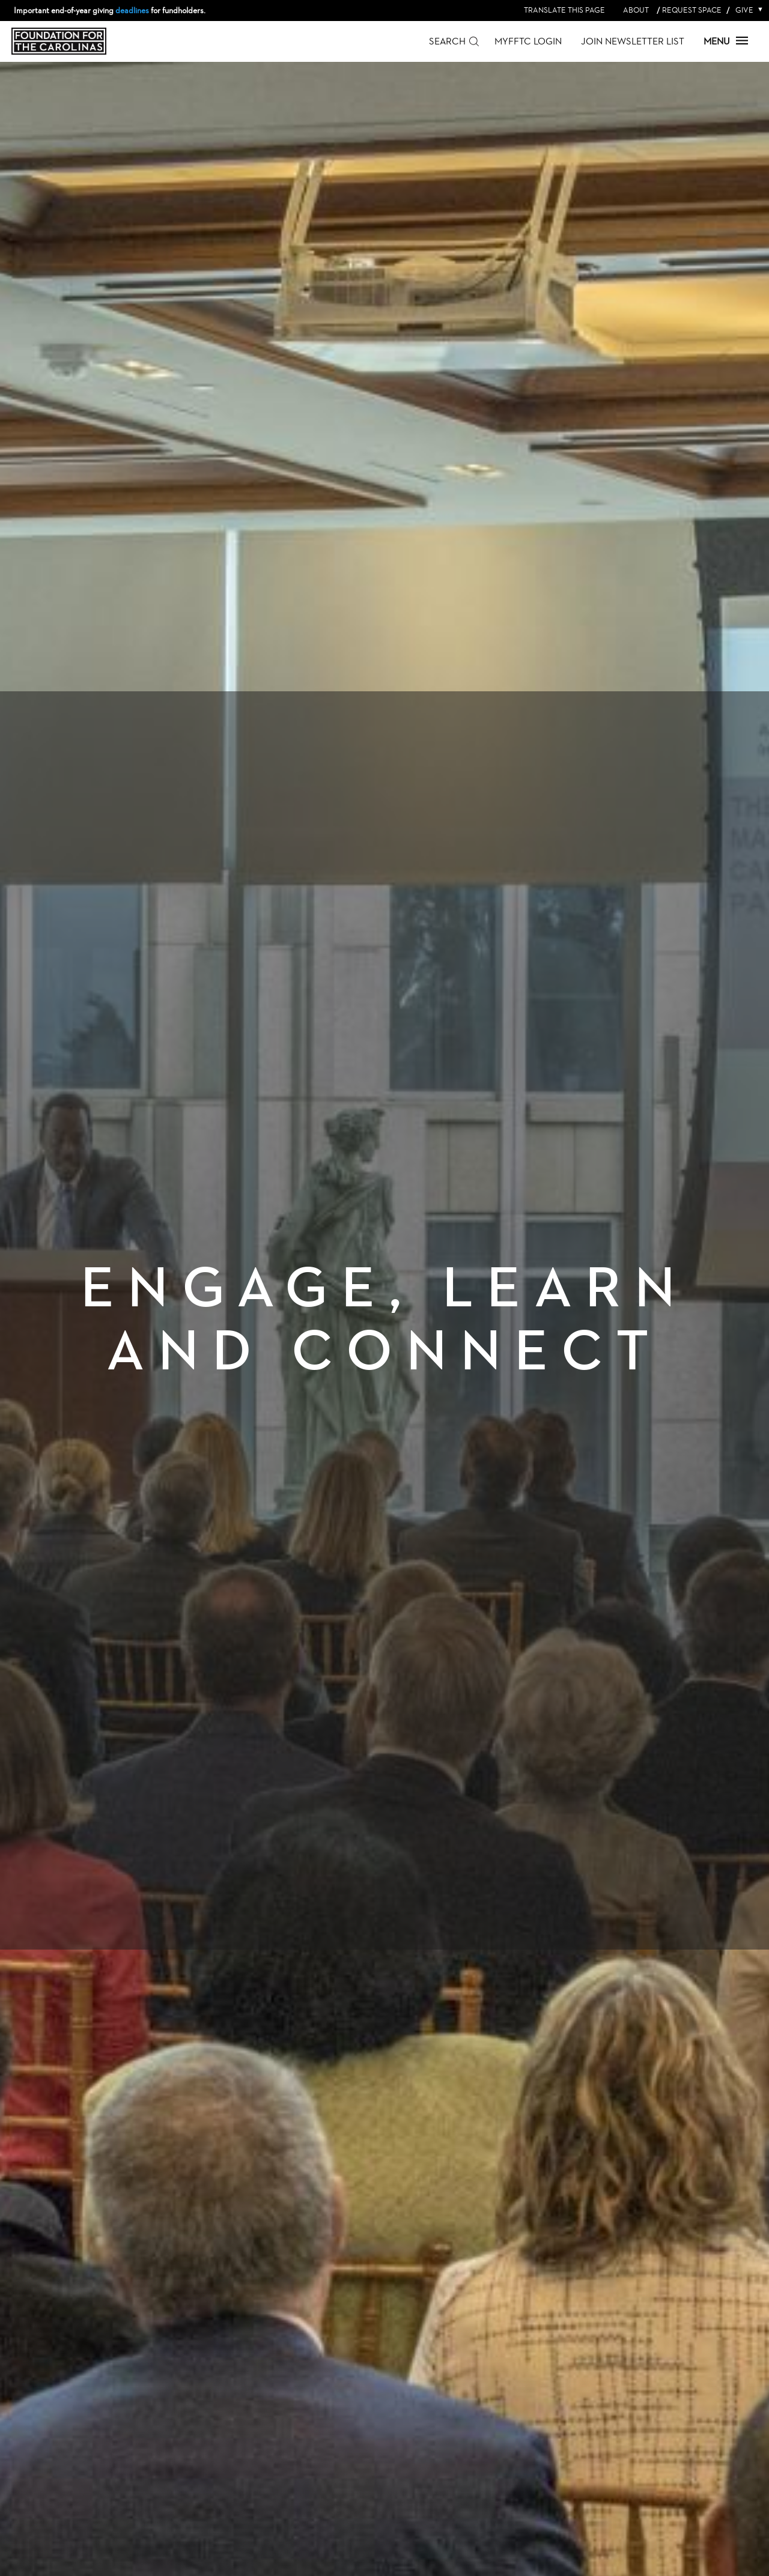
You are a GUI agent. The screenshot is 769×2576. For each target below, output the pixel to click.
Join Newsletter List (632, 41)
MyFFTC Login (528, 41)
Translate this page (564, 10)
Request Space (692, 10)
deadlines (132, 10)
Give (746, 10)
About (636, 10)
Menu (726, 41)
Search (447, 41)
